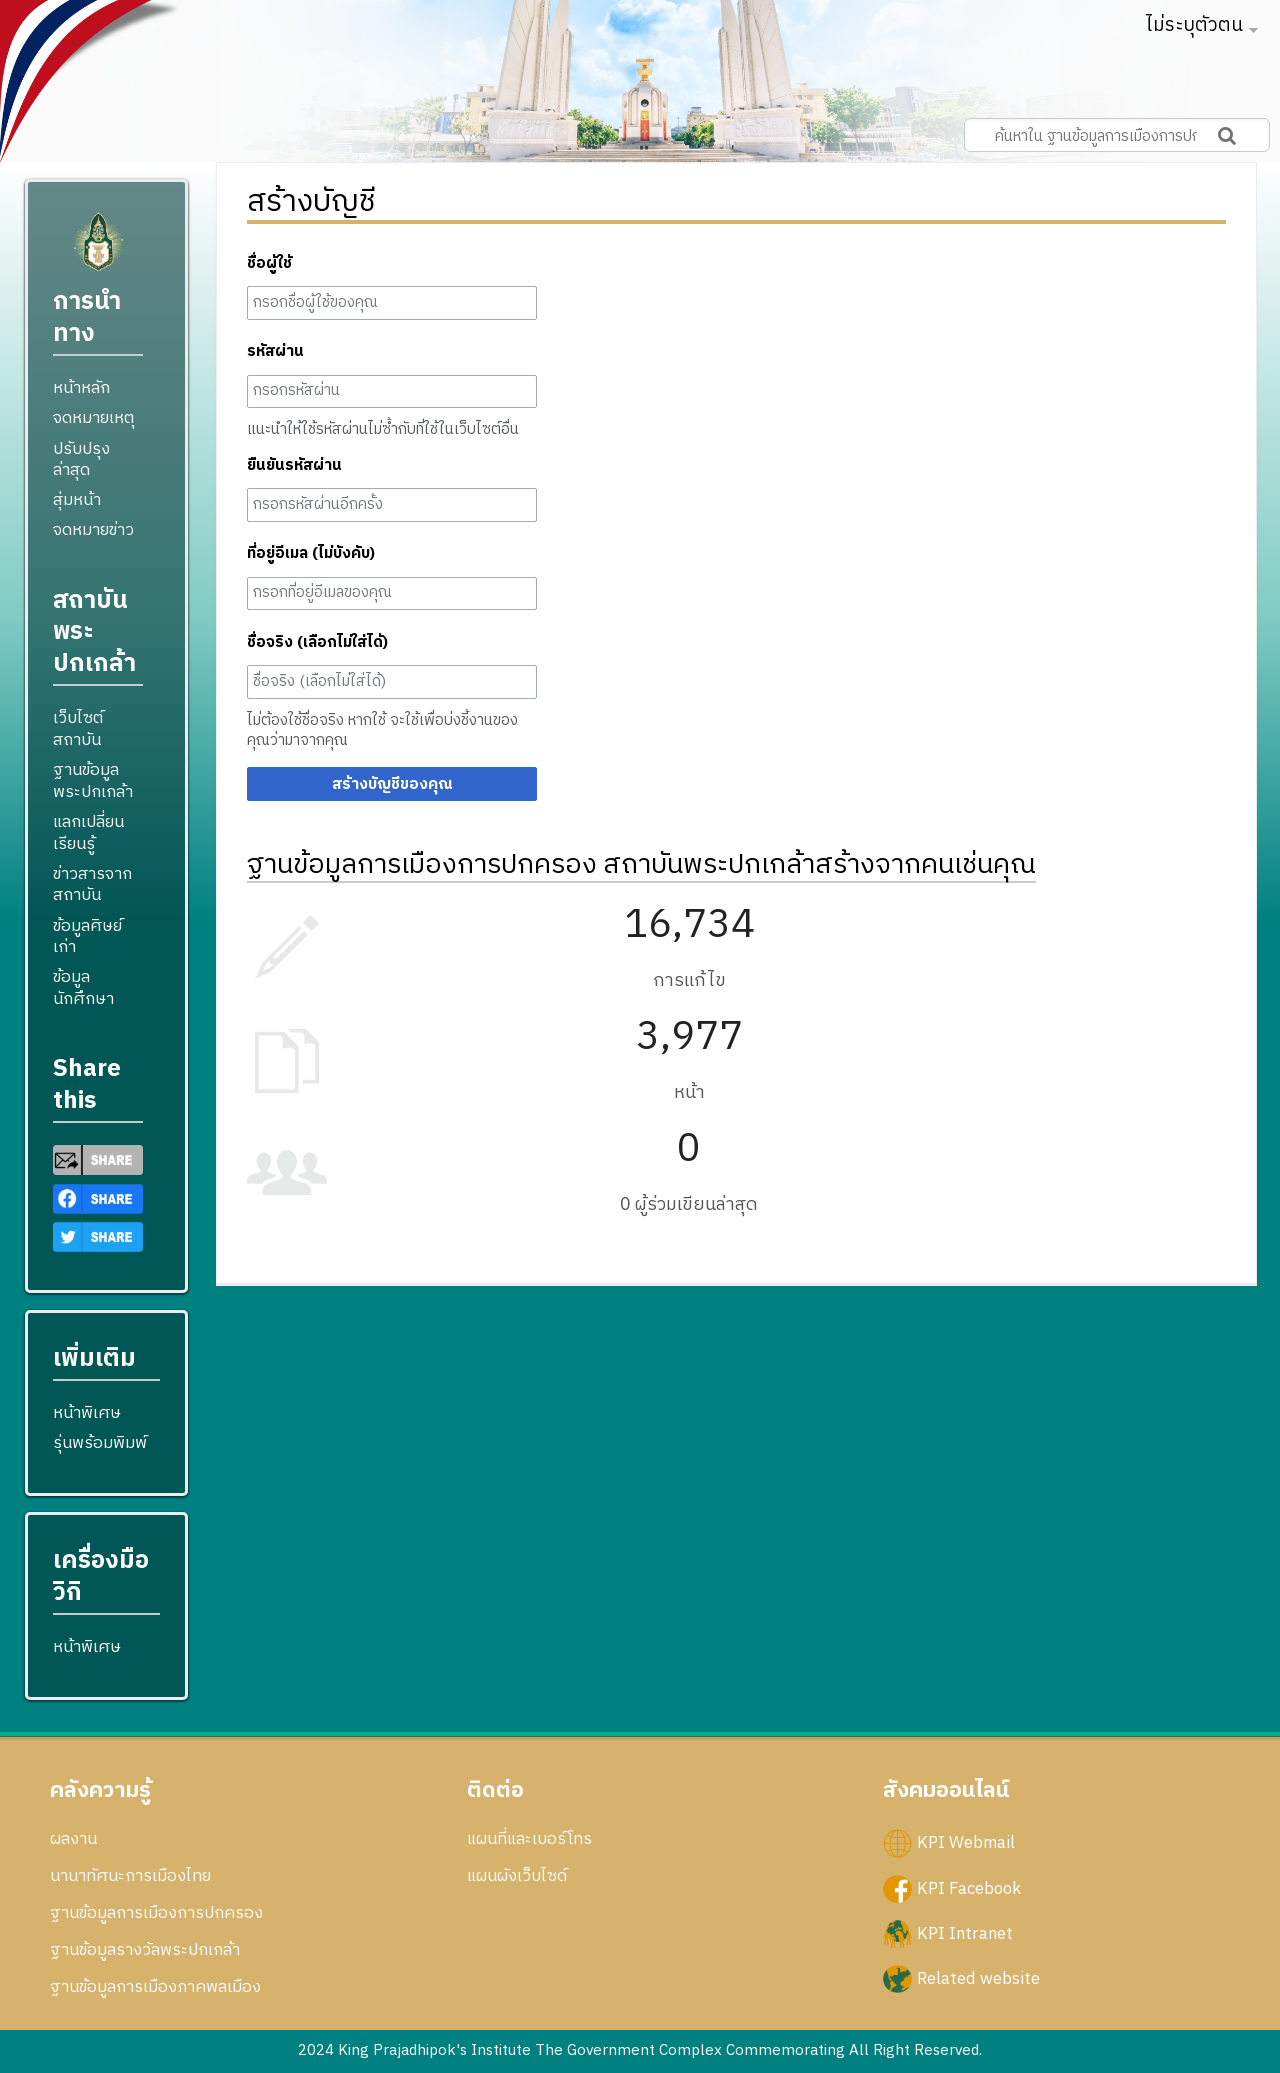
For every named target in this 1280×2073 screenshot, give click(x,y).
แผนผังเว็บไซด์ (517, 1876)
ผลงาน (73, 1839)
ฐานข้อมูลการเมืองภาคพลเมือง (155, 1987)
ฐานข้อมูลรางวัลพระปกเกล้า (145, 1950)
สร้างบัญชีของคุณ (392, 784)
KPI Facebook (969, 1888)
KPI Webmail (966, 1843)
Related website (978, 1978)
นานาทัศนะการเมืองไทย (130, 1876)
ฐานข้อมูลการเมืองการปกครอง (156, 1913)
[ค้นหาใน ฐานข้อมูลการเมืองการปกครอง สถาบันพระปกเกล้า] (1117, 135)
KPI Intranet (965, 1933)
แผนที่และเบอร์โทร (529, 1839)
